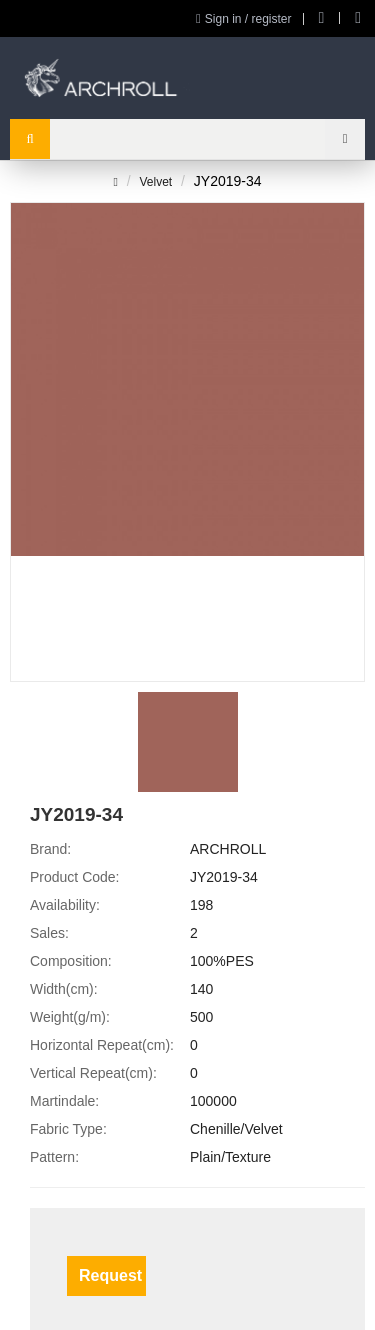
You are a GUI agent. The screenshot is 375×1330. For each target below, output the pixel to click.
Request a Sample (112, 1275)
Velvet (155, 182)
